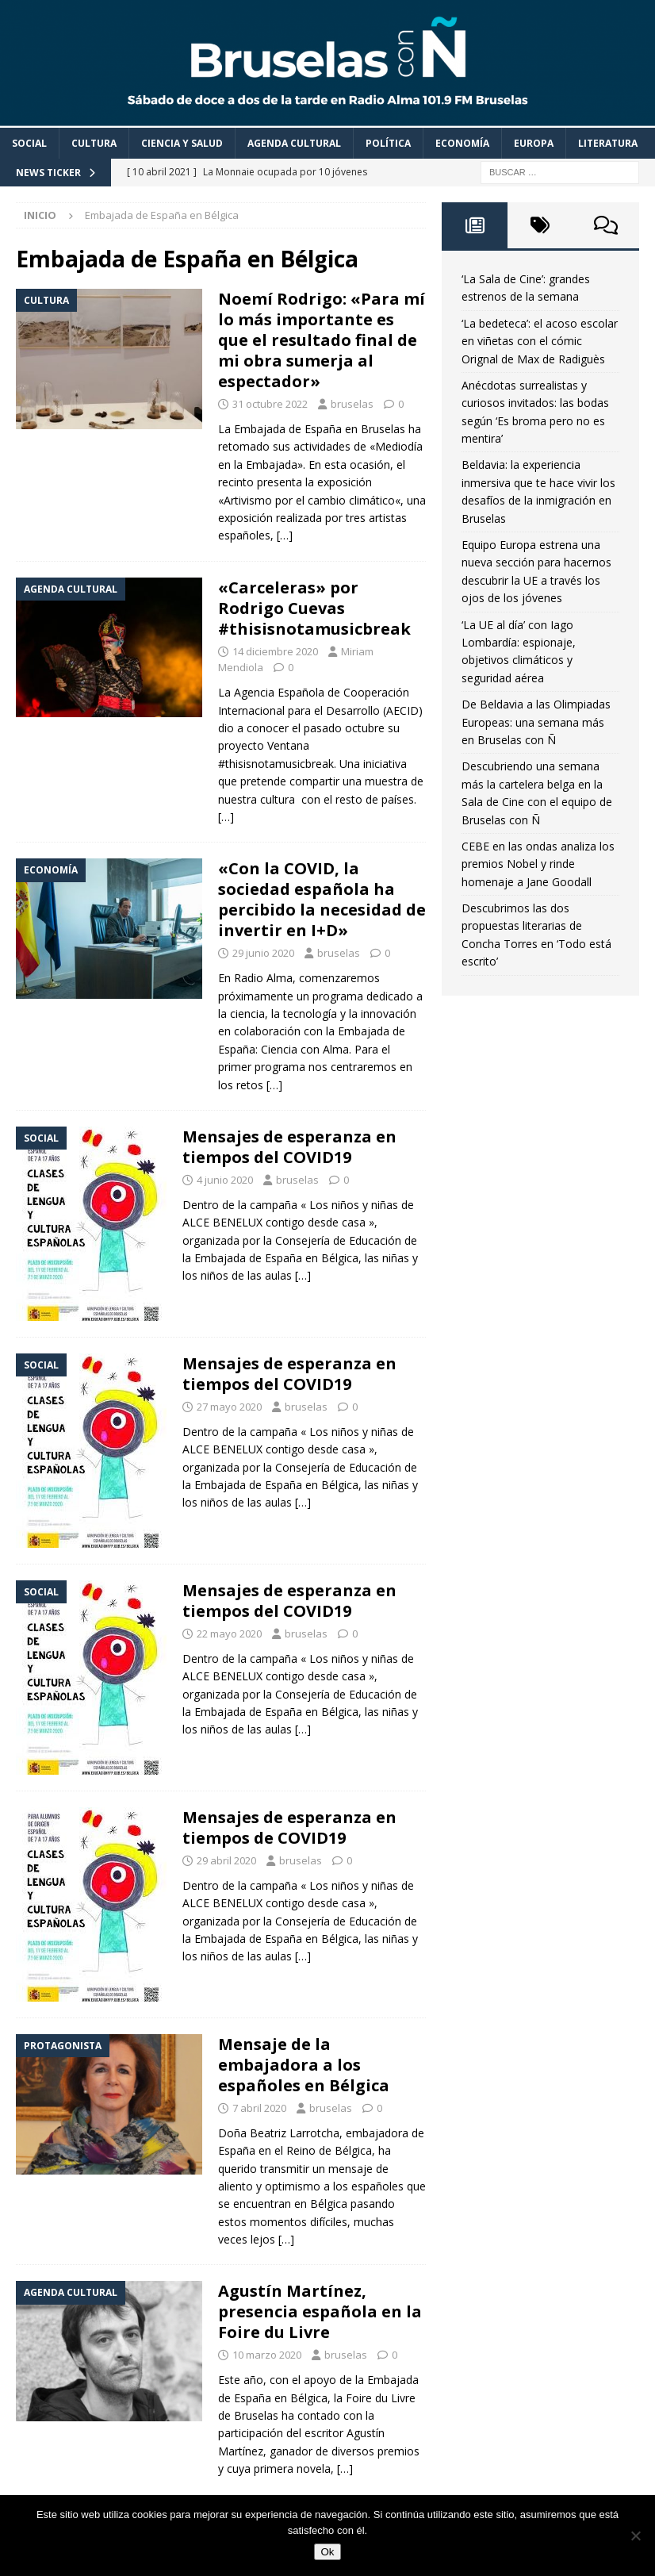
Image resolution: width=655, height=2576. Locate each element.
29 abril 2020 (226, 1860)
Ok (327, 2552)
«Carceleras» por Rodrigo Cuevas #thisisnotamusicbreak (314, 608)
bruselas (352, 404)
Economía (462, 143)
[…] (285, 535)
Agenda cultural (294, 143)
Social (29, 143)
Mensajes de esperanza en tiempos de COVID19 (289, 1827)
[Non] (635, 2535)
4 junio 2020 (225, 1180)
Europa (533, 143)
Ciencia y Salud (182, 143)
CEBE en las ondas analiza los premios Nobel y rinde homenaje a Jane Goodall (538, 864)
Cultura (94, 143)
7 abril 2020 (259, 2108)
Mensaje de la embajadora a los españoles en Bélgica (303, 2064)
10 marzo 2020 (266, 2355)
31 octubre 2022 (270, 404)
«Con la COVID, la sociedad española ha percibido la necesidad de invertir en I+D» (322, 899)
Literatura (608, 143)
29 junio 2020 (263, 953)
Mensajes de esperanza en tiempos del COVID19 (289, 1147)
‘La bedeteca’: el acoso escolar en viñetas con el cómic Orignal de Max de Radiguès (540, 341)
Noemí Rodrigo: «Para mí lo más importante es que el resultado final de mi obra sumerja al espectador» (321, 340)
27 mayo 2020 (229, 1406)
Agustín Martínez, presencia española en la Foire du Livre (320, 2311)
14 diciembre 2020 (275, 651)
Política (388, 143)
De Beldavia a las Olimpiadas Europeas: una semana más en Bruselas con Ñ (536, 722)
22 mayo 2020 (229, 1633)
